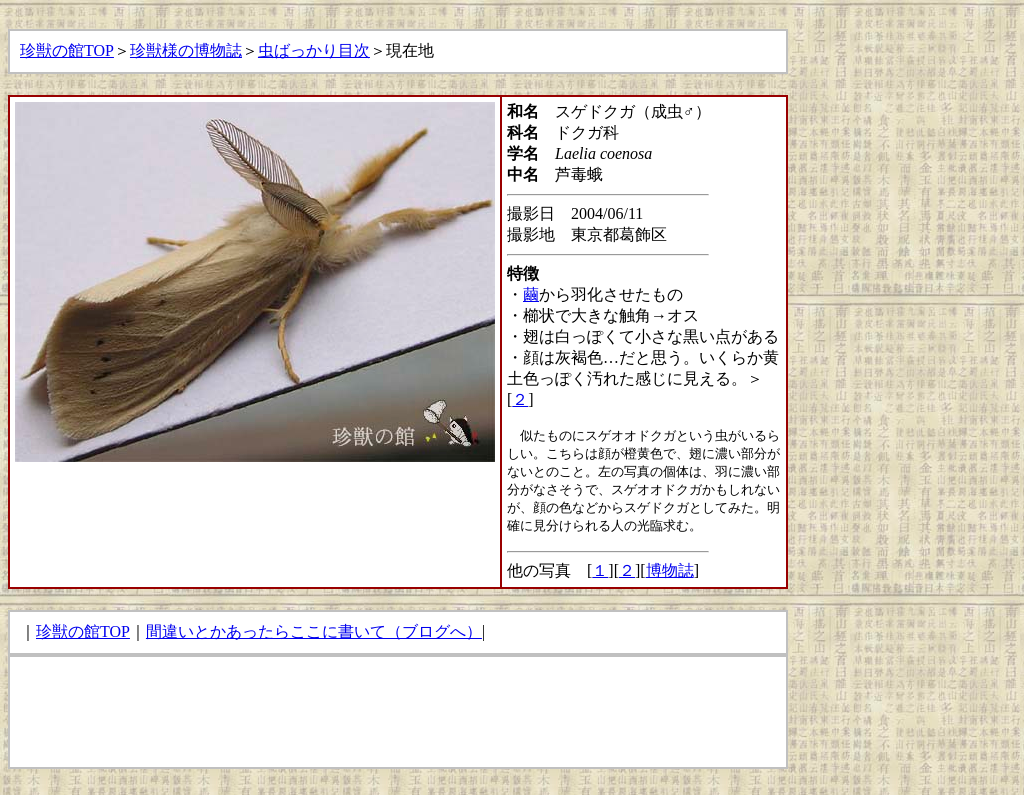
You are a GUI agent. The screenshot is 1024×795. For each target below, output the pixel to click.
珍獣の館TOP (67, 50)
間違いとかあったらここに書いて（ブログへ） (314, 631)
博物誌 (670, 570)
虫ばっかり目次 (314, 50)
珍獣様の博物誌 (186, 50)
